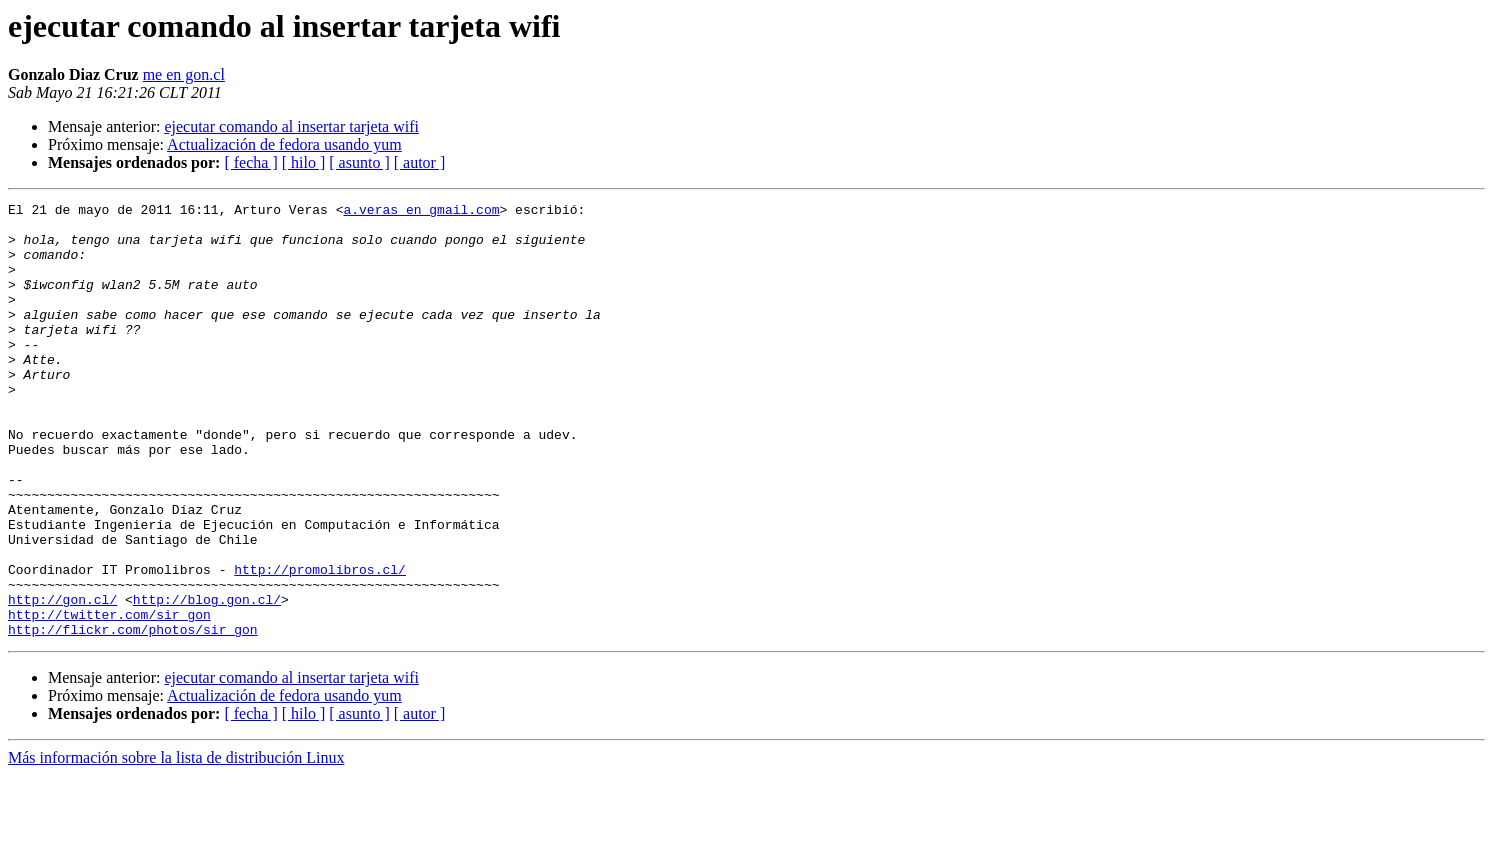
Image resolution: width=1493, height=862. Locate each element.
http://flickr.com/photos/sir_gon (133, 716)
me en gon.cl (184, 74)
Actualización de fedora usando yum (284, 144)
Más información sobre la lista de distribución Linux (176, 844)
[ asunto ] (359, 162)
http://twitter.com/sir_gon (109, 698)
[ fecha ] (250, 162)
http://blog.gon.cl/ (207, 680)
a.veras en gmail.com (421, 212)
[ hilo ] (304, 162)
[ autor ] (420, 162)
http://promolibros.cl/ (320, 644)
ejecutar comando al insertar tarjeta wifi (291, 126)
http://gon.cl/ (62, 680)
